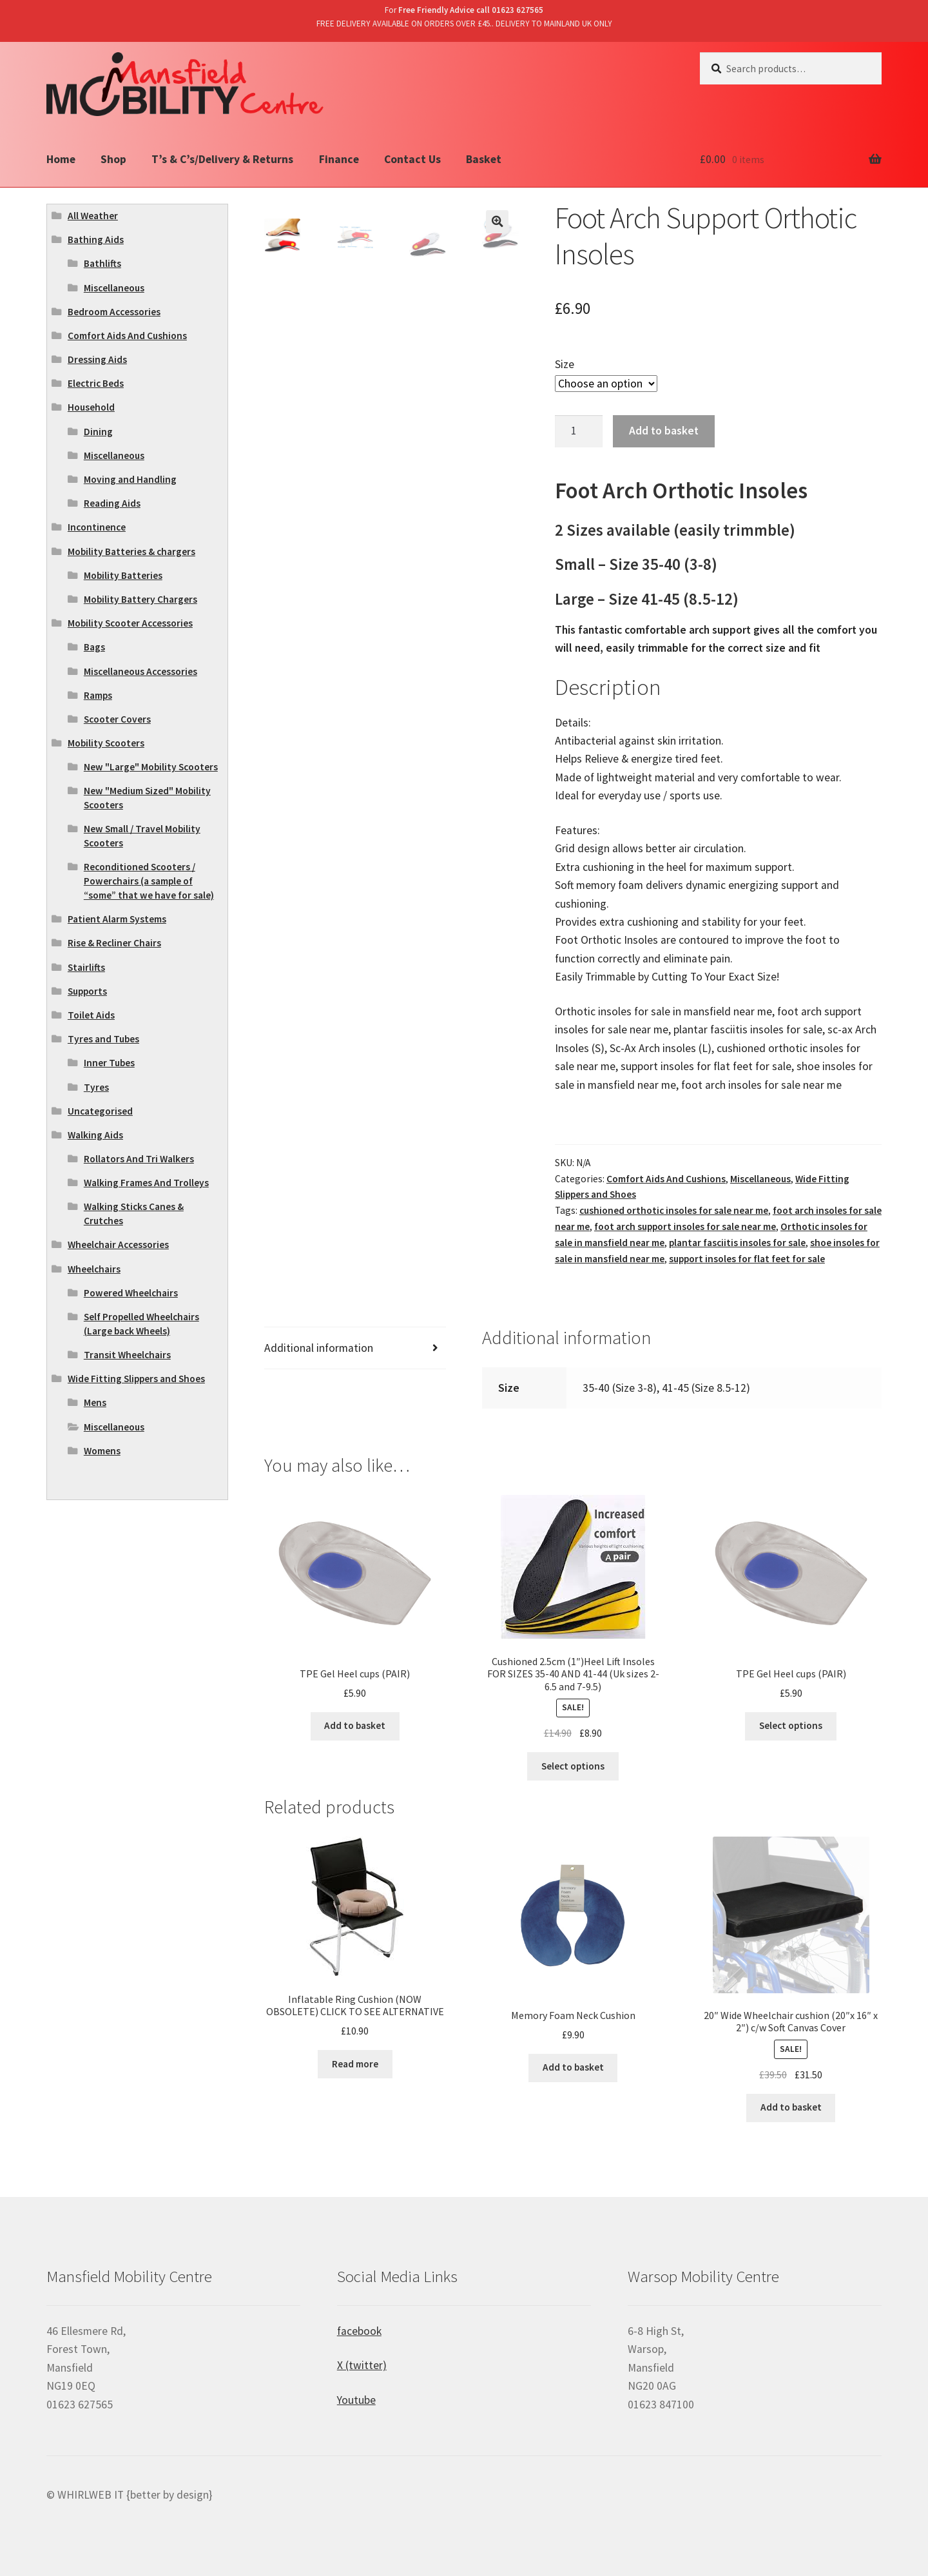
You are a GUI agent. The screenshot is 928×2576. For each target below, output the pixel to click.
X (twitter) (362, 2365)
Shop (113, 159)
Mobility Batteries (123, 575)
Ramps (98, 695)
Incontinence (97, 527)
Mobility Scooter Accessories (130, 623)
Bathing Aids (96, 239)
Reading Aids (112, 503)
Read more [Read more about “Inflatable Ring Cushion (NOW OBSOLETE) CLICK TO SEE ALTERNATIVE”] (355, 2064)
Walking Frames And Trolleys (146, 1182)
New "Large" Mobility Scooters (151, 767)
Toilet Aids (91, 1015)
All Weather (93, 216)
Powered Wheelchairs (131, 1293)
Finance (339, 159)
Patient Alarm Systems (117, 919)
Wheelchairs (94, 1269)
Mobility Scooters (106, 743)
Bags (94, 647)
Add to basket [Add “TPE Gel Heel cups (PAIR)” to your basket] (354, 1725)
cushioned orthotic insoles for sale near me (673, 1210)
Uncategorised (100, 1111)
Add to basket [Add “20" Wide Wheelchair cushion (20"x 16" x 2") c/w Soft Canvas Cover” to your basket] (791, 2107)
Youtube (356, 2400)
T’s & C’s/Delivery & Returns (222, 159)
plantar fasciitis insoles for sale (737, 1242)
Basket (483, 159)
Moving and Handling (130, 479)
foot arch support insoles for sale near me (685, 1226)
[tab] (355, 1348)
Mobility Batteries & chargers (131, 551)
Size (564, 364)
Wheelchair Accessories (118, 1244)
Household (91, 407)
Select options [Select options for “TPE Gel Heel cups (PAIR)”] (790, 1725)
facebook (359, 2331)
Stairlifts (86, 967)
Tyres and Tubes (103, 1039)
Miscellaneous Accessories (140, 671)
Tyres (96, 1087)
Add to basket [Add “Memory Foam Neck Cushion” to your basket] (573, 2067)
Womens (102, 1451)
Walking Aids (95, 1135)
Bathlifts (102, 263)
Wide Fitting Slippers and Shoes (136, 1378)
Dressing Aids (97, 359)
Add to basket (664, 431)
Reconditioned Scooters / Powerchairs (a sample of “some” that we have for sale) (149, 881)
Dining (98, 431)
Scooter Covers (117, 719)
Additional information (318, 1348)
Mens (95, 1402)
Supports (87, 991)
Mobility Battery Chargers (140, 599)
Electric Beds (96, 383)
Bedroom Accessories (114, 312)
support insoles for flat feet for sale (747, 1259)
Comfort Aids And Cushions (666, 1179)
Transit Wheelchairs (127, 1355)
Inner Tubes (109, 1063)
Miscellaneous (760, 1179)
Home (60, 159)
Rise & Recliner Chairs (114, 943)
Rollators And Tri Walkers (139, 1159)
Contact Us (412, 159)
